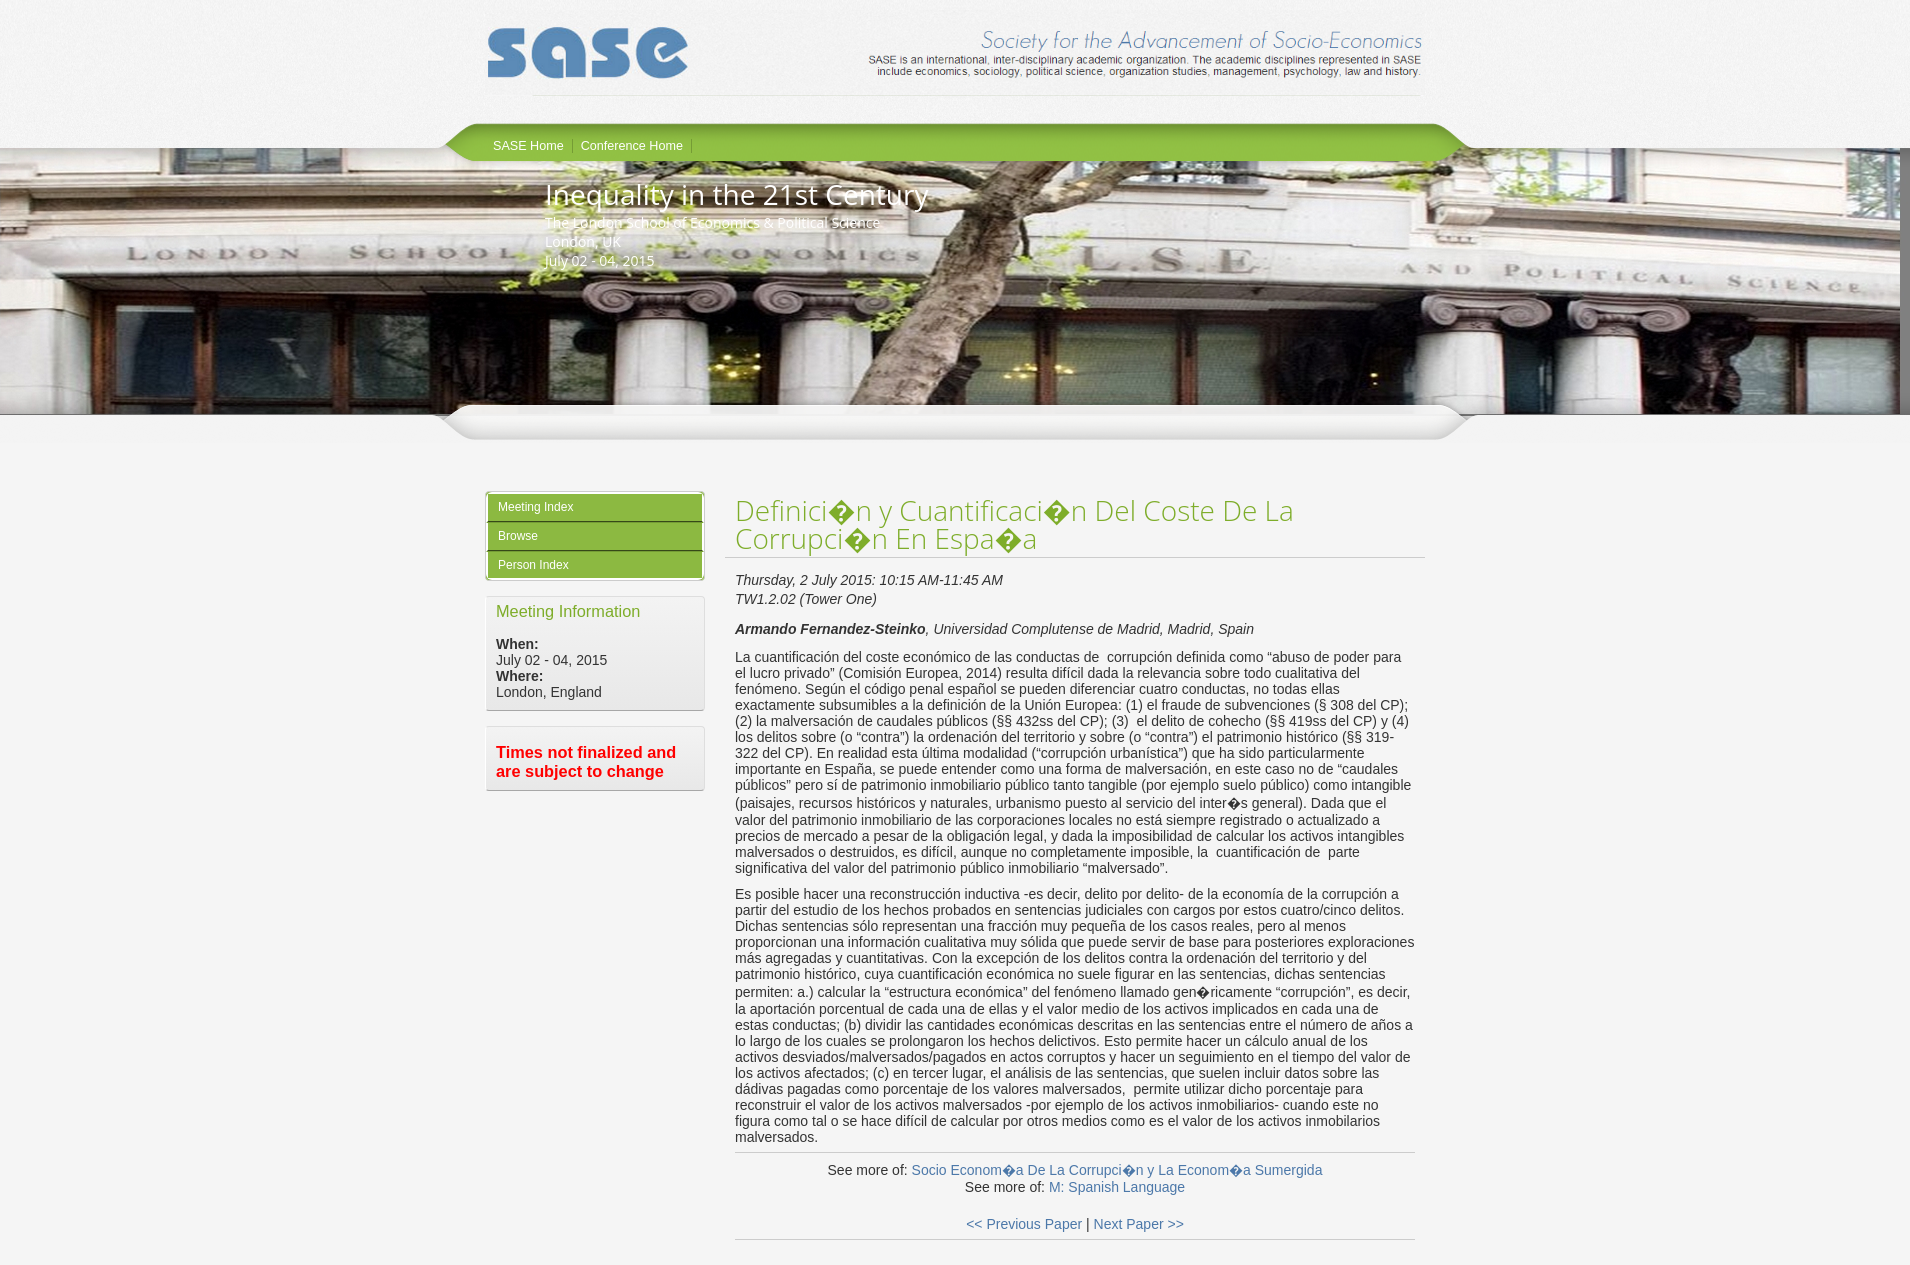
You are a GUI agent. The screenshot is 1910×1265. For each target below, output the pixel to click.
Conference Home (632, 146)
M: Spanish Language (1117, 1187)
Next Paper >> (1139, 1224)
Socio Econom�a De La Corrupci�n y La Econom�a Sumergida (1117, 1170)
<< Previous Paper (1024, 1224)
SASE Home (528, 146)
